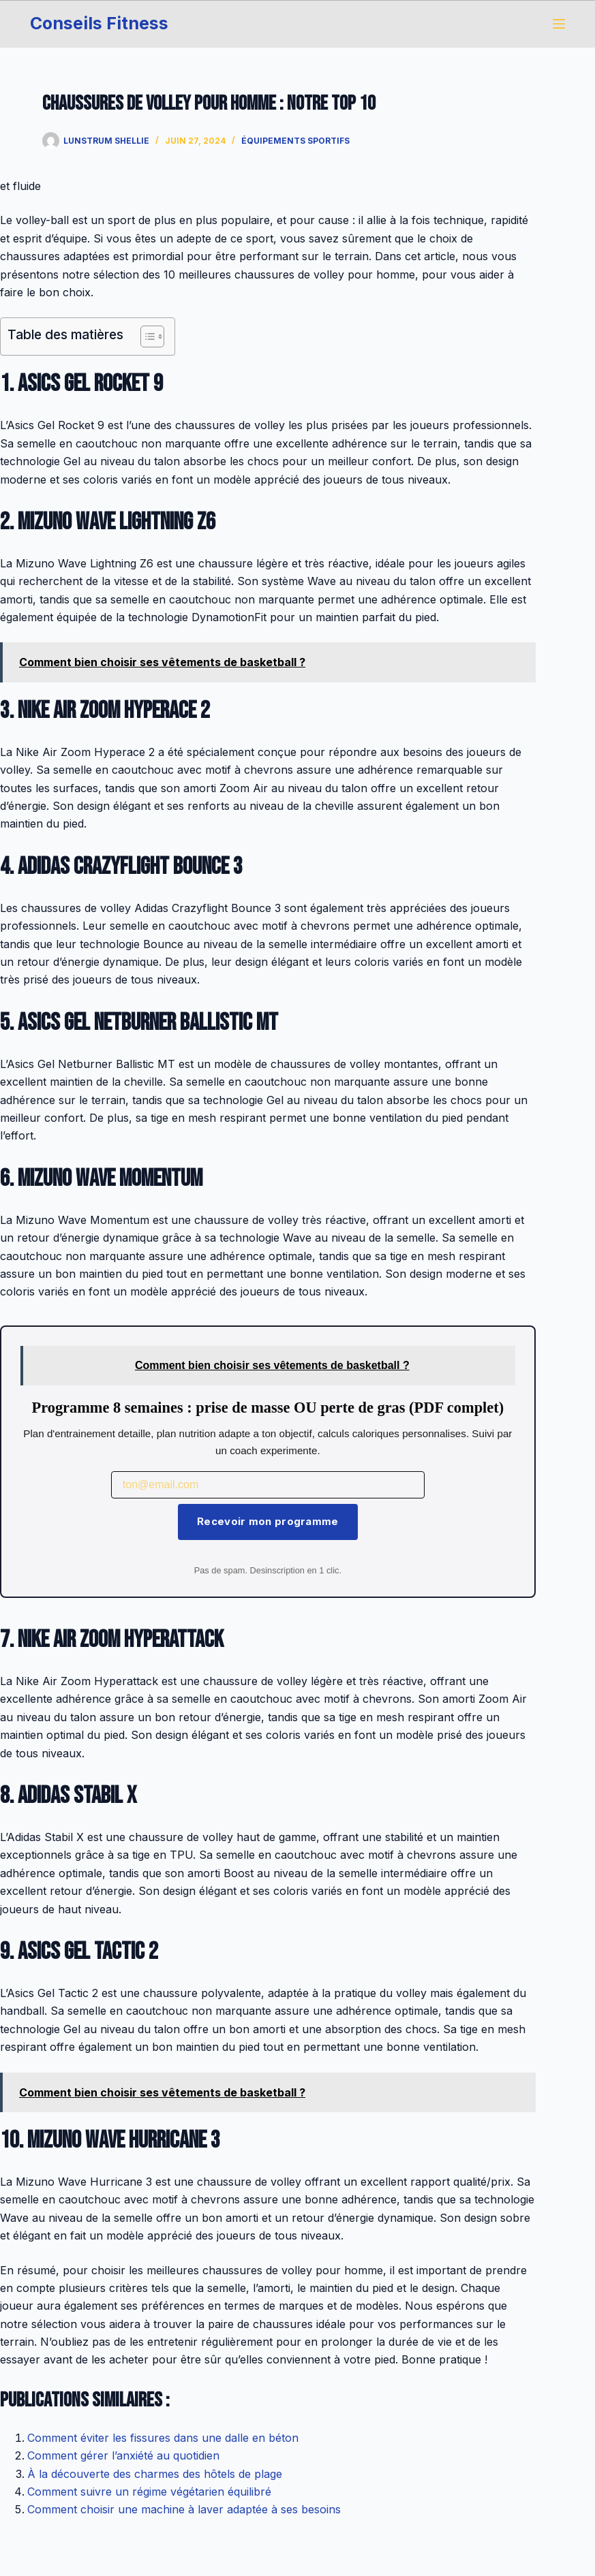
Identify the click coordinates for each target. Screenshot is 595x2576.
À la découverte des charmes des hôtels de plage (154, 2474)
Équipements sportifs (295, 141)
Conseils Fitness (99, 23)
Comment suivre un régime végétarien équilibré (149, 2491)
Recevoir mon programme (268, 1521)
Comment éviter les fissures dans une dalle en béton (163, 2438)
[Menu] (559, 24)
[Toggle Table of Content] (145, 336)
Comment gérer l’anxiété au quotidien (123, 2455)
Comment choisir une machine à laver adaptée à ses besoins (184, 2509)
